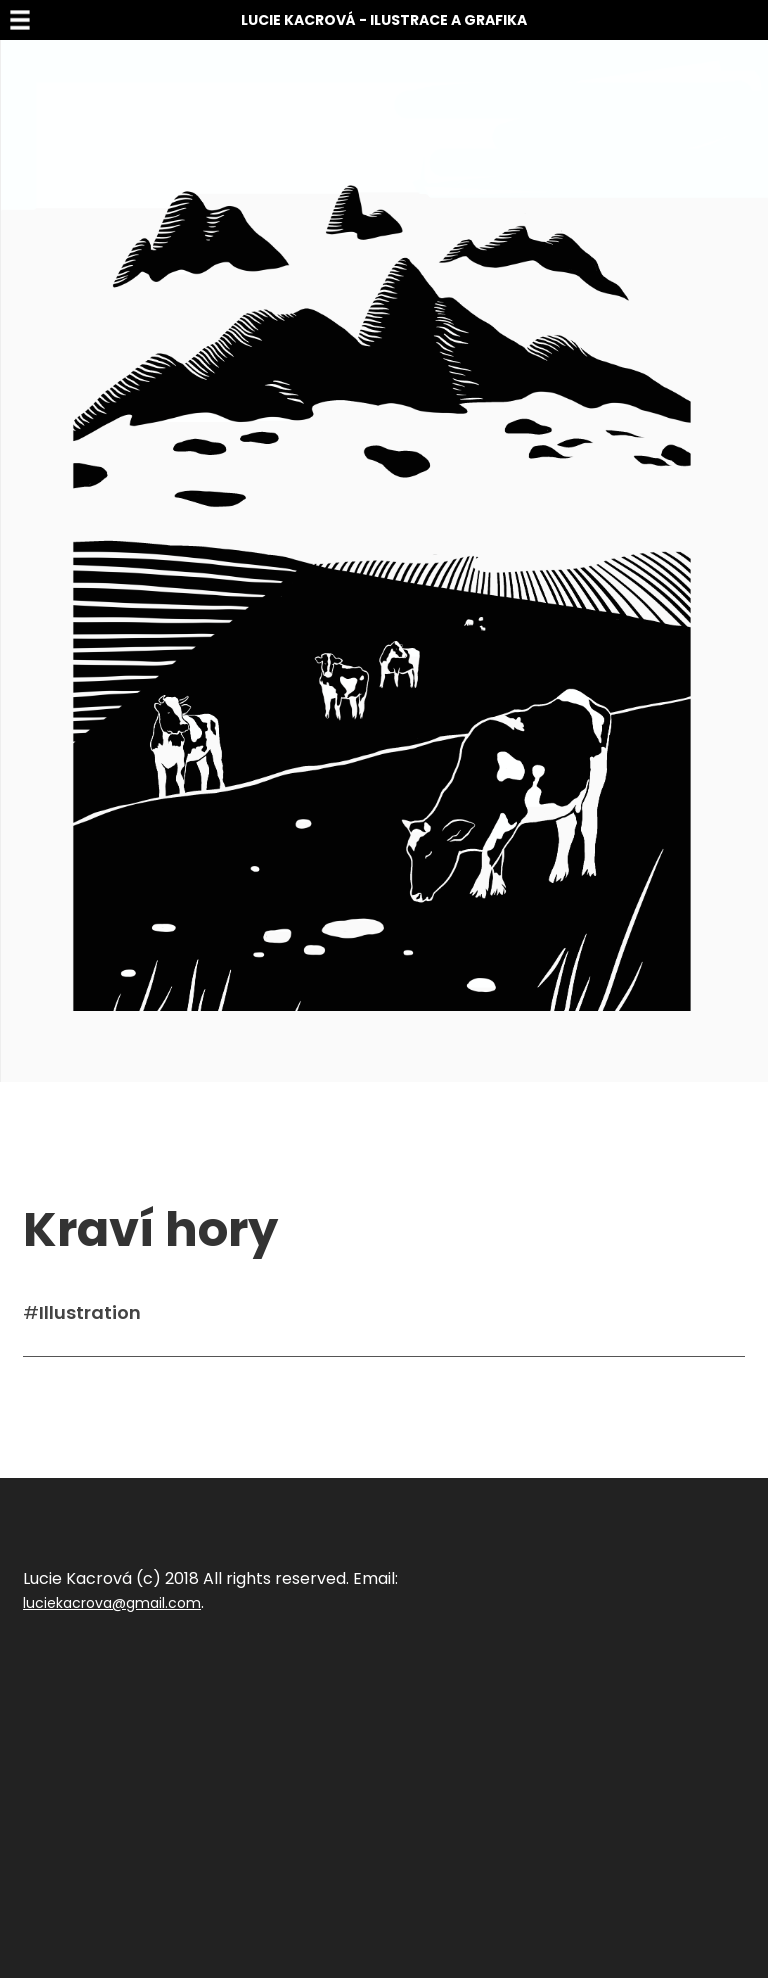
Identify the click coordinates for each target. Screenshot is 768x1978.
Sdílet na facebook (89, 1387)
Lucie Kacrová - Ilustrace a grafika (384, 20)
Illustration (90, 1312)
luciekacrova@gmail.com (112, 1603)
